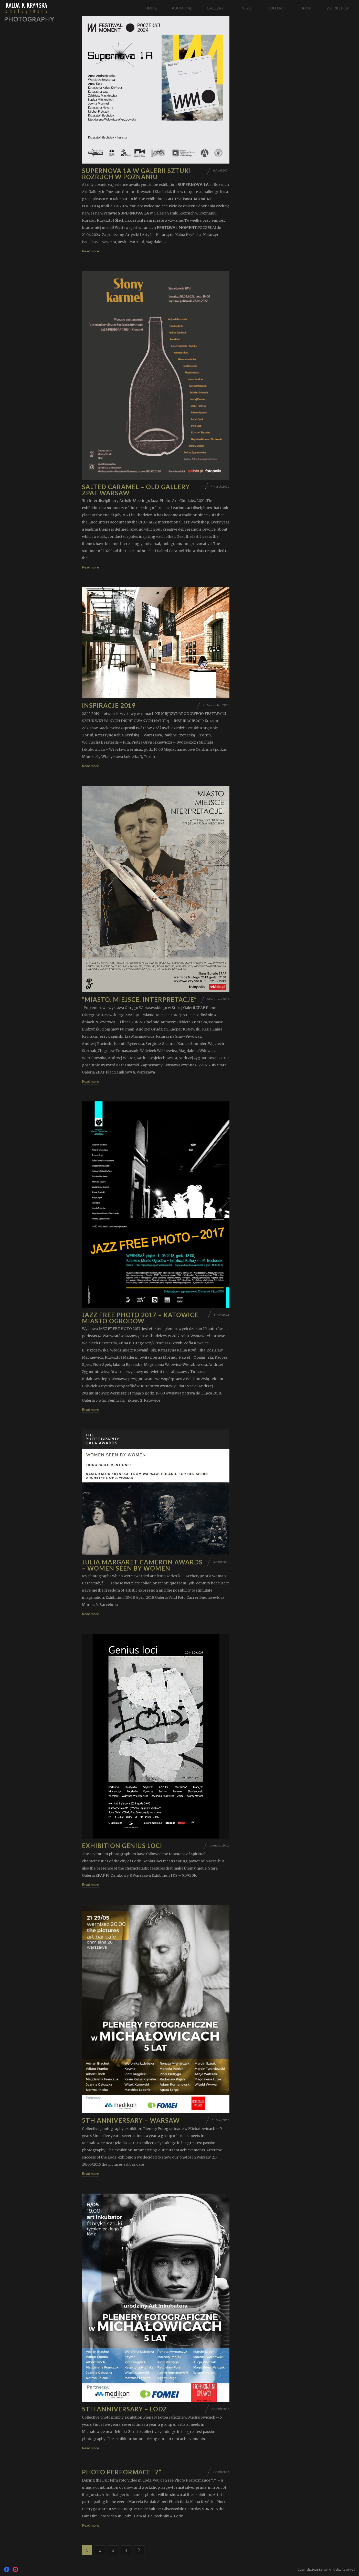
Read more (90, 251)
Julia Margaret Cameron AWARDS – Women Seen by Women (142, 1565)
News (247, 8)
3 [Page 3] (113, 2550)
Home (151, 8)
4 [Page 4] (126, 2550)
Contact (276, 8)
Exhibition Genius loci (122, 1845)
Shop (306, 8)
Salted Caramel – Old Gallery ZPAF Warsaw (136, 490)
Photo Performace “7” (121, 2472)
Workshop (337, 8)
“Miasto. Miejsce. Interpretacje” (139, 999)
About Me (182, 8)
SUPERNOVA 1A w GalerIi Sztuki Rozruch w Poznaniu (136, 173)
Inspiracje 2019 (108, 705)
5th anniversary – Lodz (124, 2409)
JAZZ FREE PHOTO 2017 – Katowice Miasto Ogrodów (140, 1318)
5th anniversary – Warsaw (131, 2120)
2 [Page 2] (100, 2550)
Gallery (215, 8)
